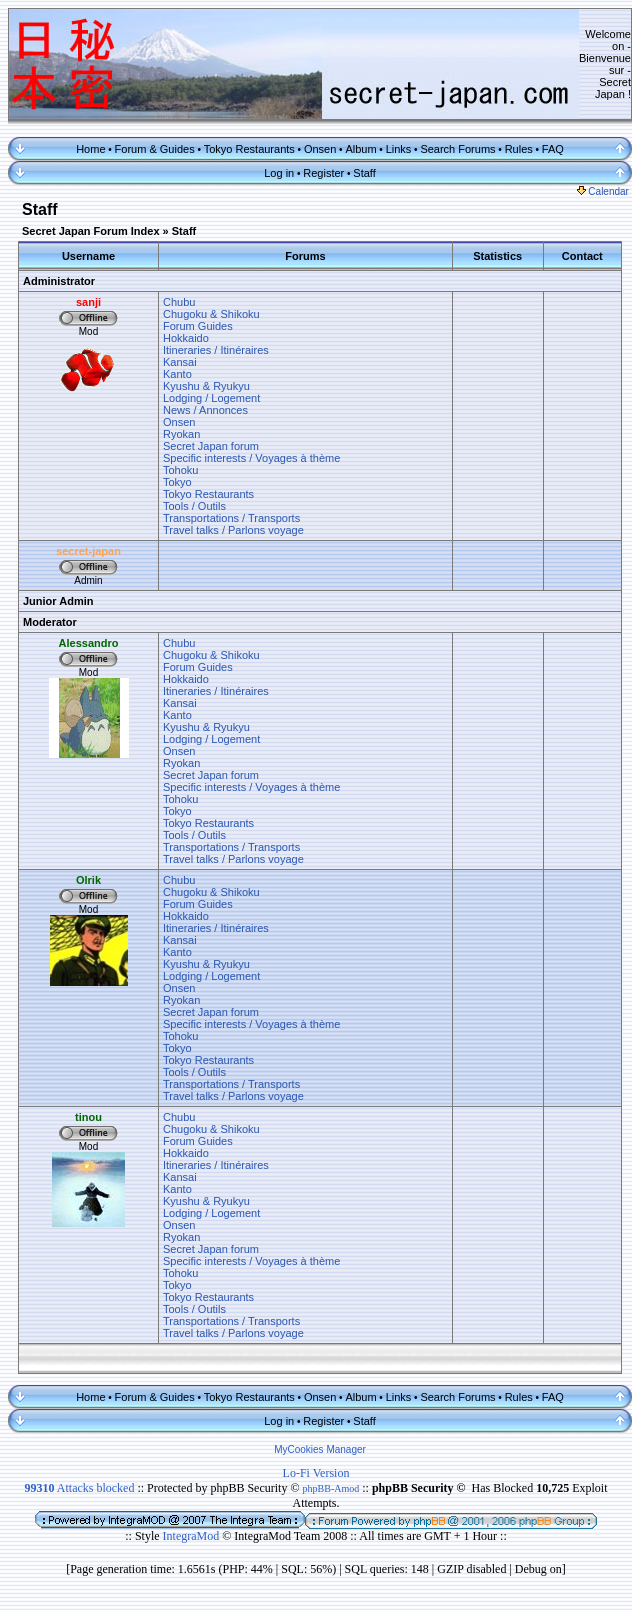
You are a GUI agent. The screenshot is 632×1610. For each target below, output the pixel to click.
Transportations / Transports (231, 518)
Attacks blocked (79, 1488)
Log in (279, 173)
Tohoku (180, 470)
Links (399, 149)
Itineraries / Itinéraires (216, 350)
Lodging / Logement (211, 398)
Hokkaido (186, 338)
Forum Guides (198, 326)
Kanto (177, 374)
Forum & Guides (155, 149)
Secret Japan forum (211, 446)
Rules (519, 149)
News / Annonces (205, 410)
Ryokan (181, 434)
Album (360, 149)
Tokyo (177, 482)
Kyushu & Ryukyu (206, 386)
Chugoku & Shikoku (211, 314)
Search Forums (457, 149)
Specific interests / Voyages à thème (251, 458)
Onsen (320, 149)
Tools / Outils (194, 506)
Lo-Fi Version (316, 1473)
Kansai (180, 362)
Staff (364, 173)
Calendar (603, 191)
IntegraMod (193, 1536)
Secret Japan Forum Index (91, 231)
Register (323, 173)
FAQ (553, 149)
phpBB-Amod (331, 1488)
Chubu (179, 302)
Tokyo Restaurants (249, 149)
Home (90, 149)
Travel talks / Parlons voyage (233, 530)
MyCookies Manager (320, 1449)
